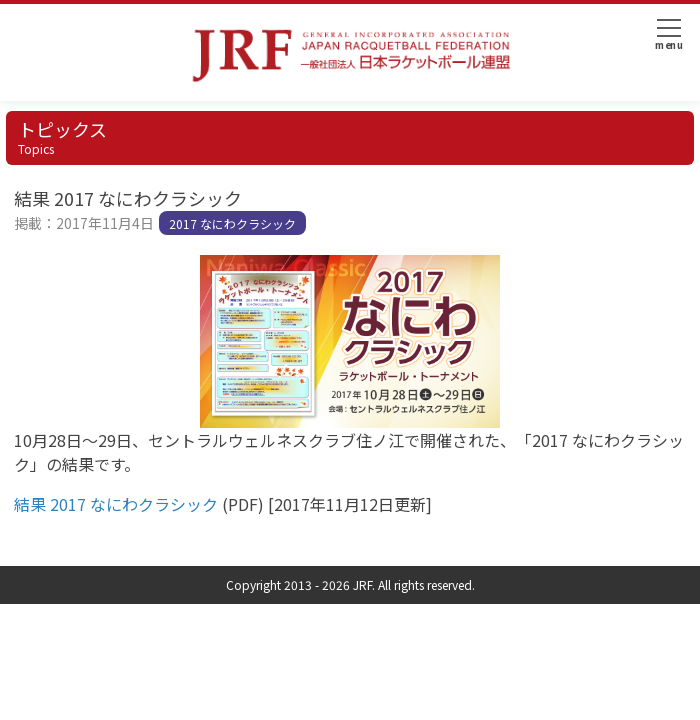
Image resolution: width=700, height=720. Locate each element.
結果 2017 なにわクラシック (116, 504)
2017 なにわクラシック (232, 223)
